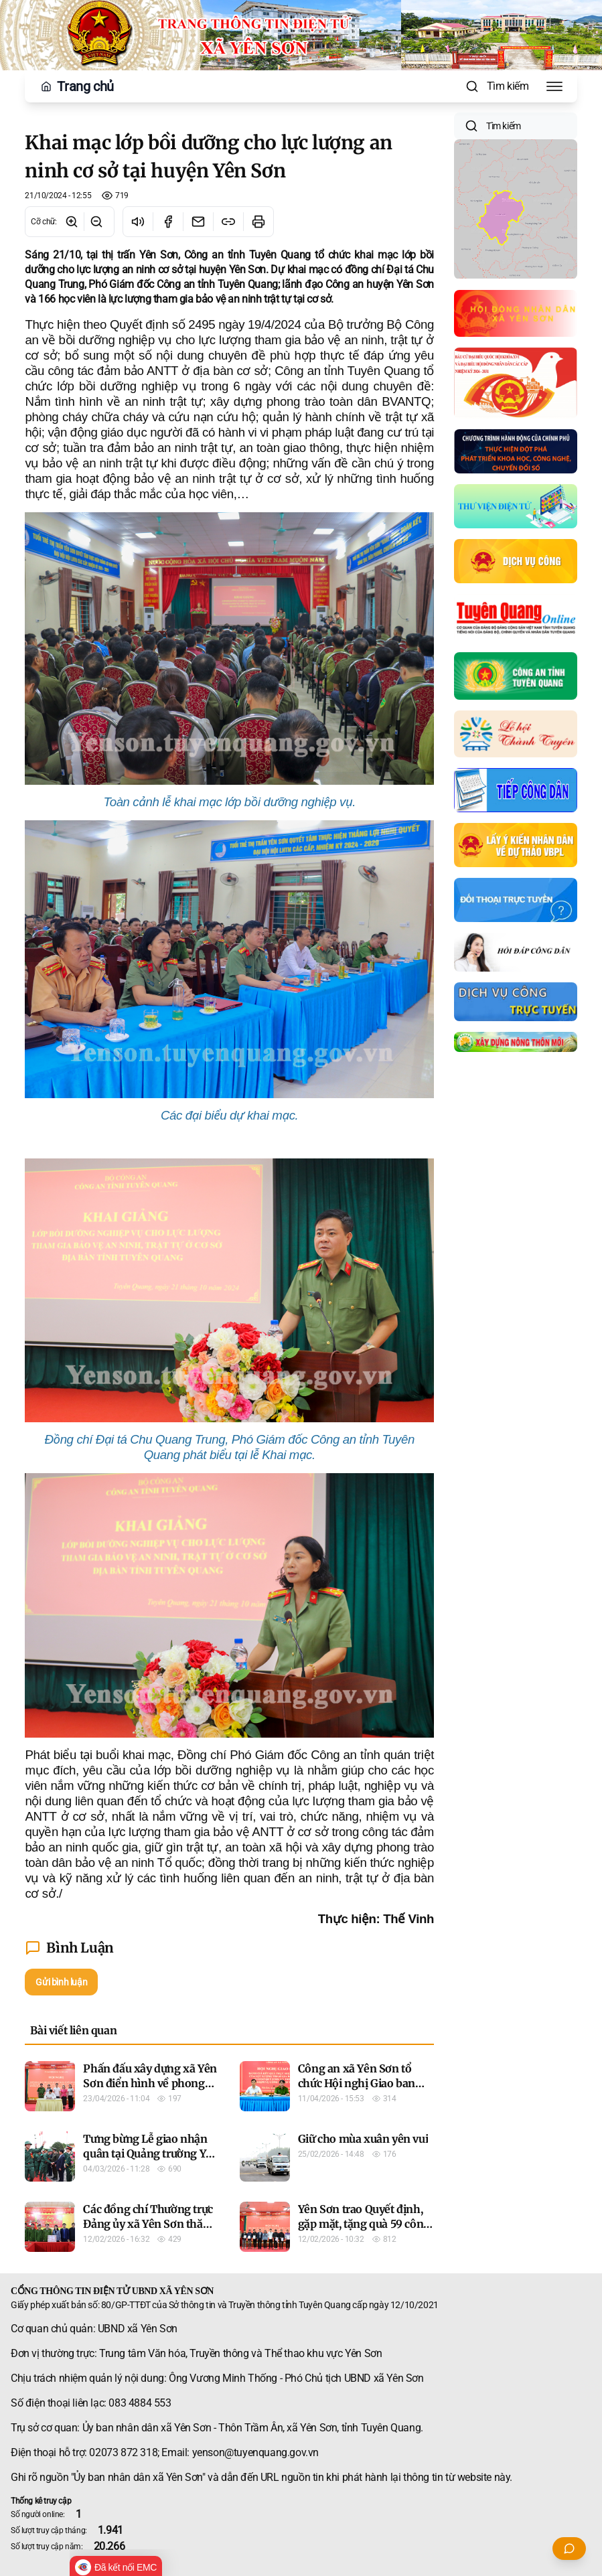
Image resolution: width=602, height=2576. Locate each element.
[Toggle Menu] (554, 86)
